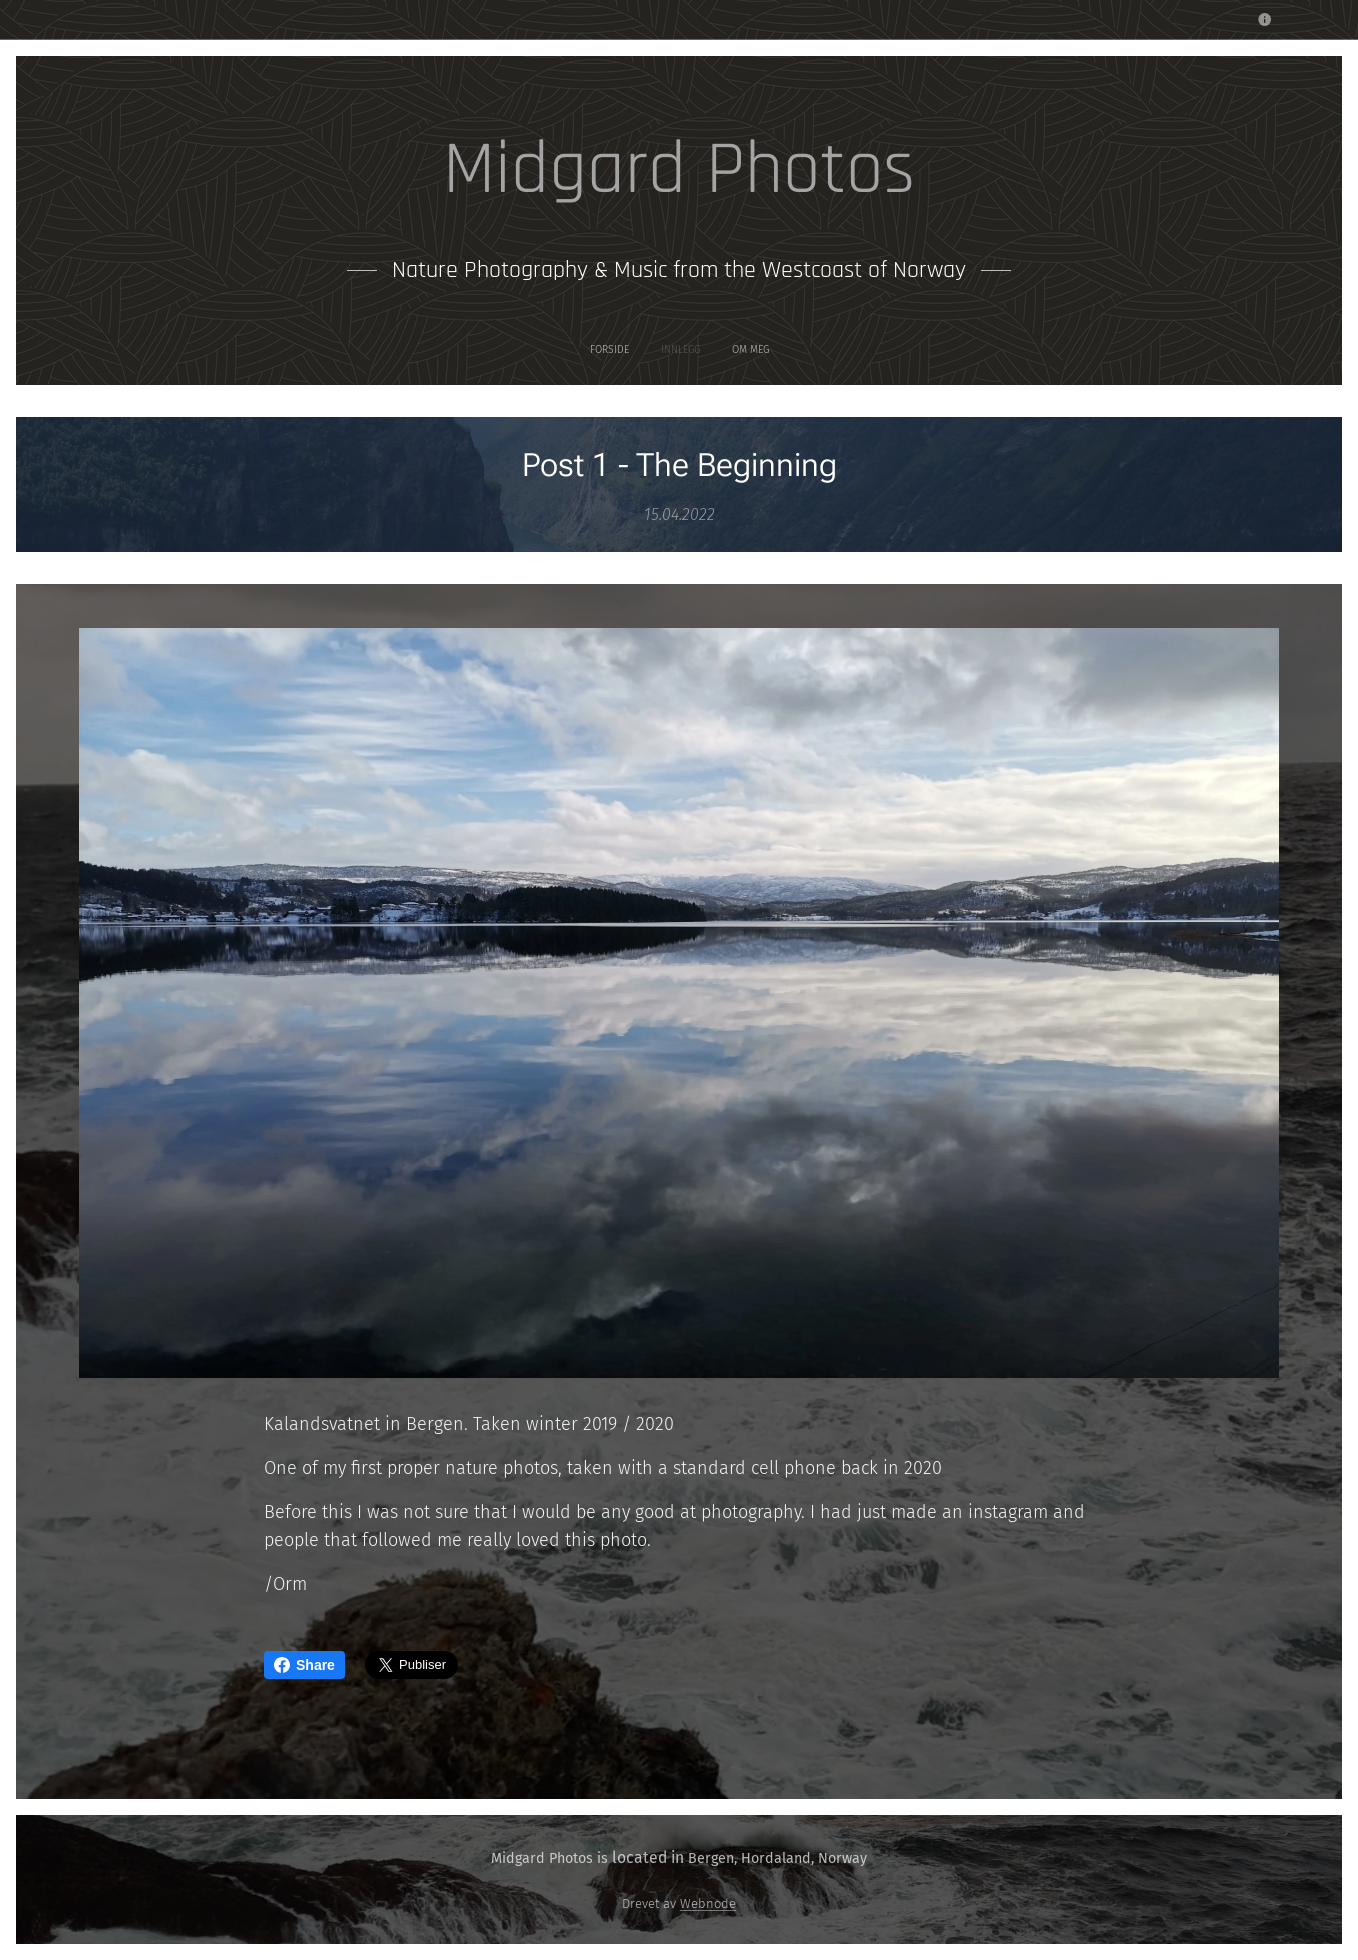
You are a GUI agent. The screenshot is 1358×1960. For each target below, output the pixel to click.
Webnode (708, 1903)
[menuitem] (655, 350)
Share (304, 1665)
